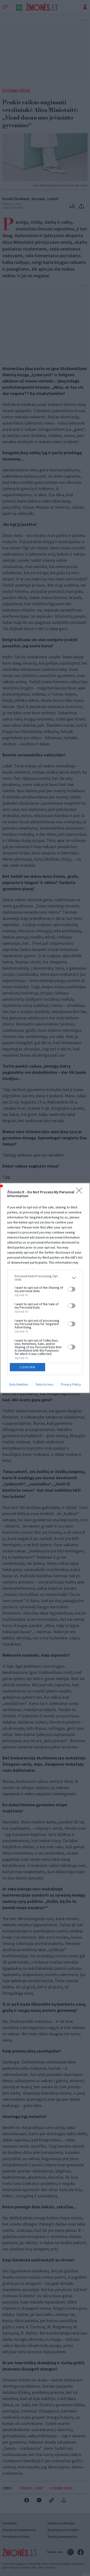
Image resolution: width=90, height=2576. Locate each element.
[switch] (71, 1289)
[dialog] (45, 1288)
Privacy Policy (71, 1384)
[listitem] (45, 1277)
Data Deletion (18, 1384)
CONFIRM (27, 1367)
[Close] (80, 1192)
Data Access (45, 1384)
